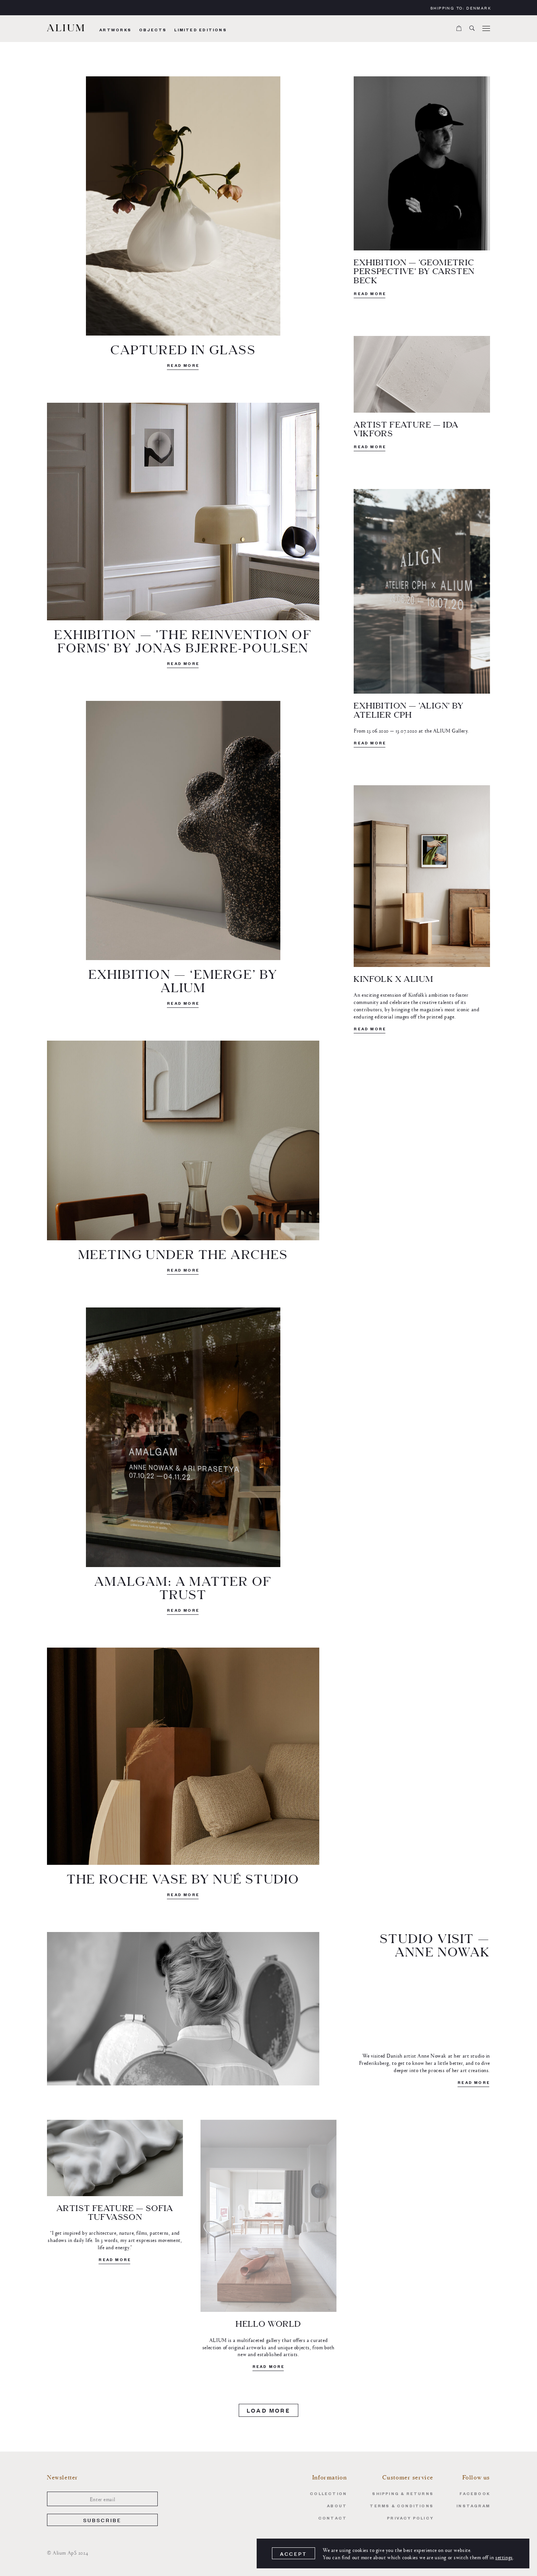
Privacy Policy (410, 2519)
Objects (153, 31)
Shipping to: (460, 8)
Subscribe (102, 2520)
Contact (332, 2519)
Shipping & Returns (402, 2494)
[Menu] (486, 29)
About (337, 2507)
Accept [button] (293, 2554)
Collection (328, 2494)
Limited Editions (200, 31)
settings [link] (504, 2557)
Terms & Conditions (401, 2507)
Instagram (473, 2507)
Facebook (474, 2494)
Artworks (115, 31)
